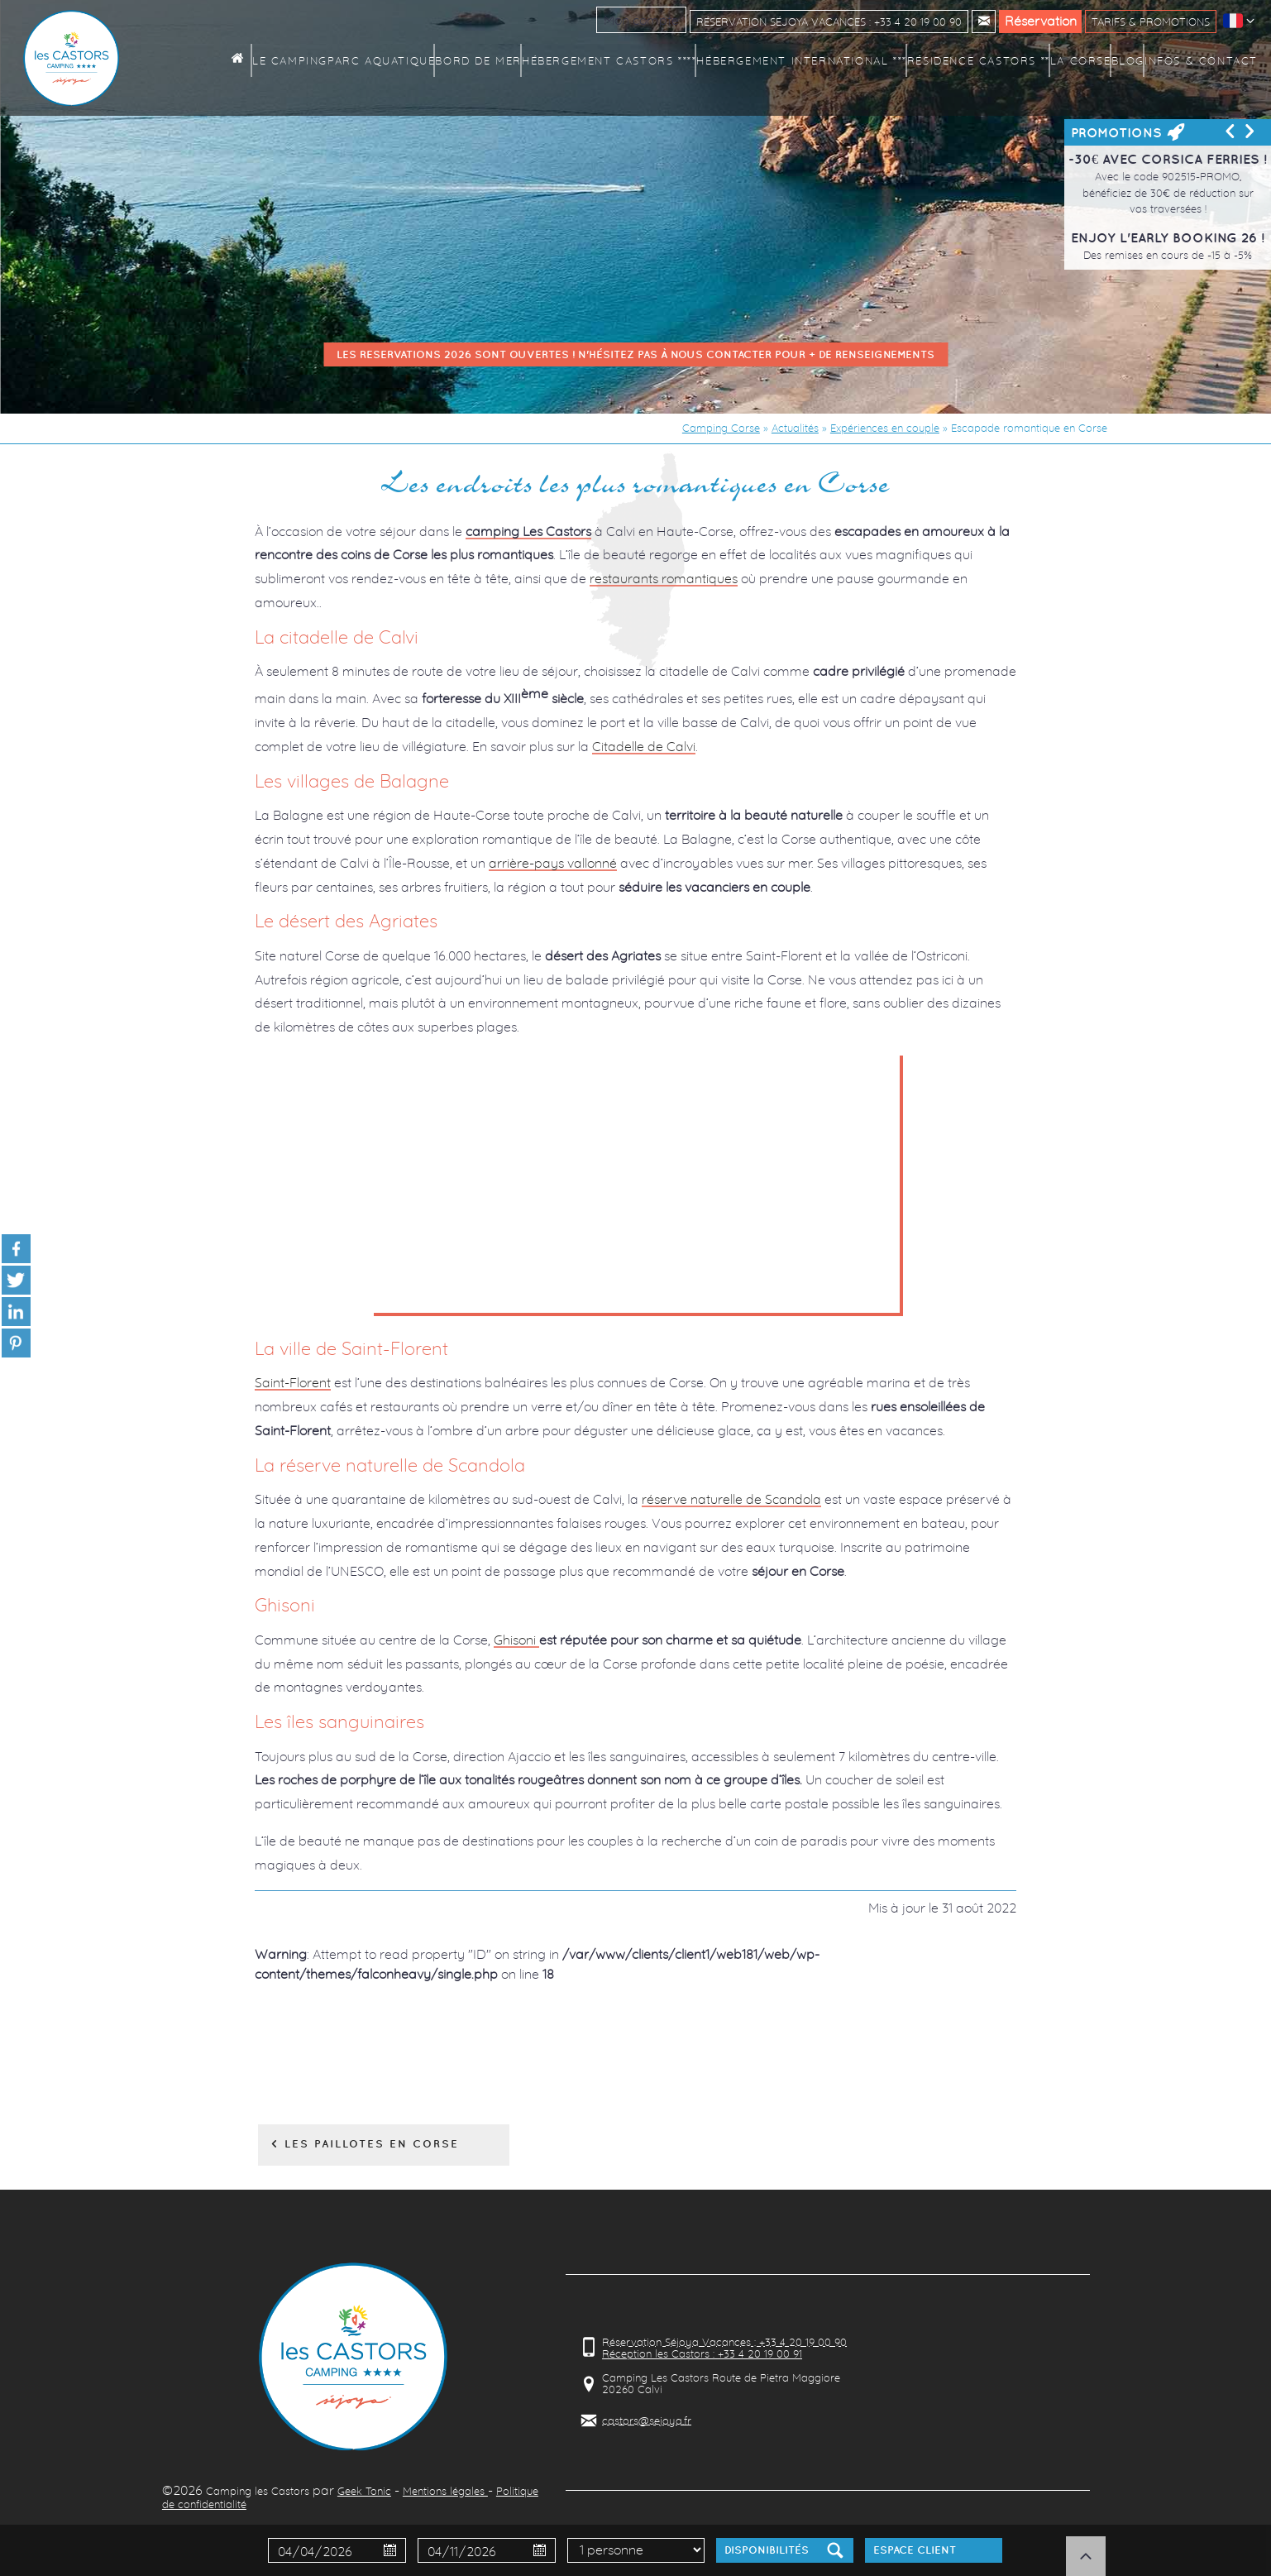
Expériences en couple (884, 427)
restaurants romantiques (664, 578)
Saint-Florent (293, 1382)
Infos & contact (1206, 60)
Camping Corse (721, 427)
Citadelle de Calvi (643, 746)
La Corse (1086, 60)
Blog (1135, 60)
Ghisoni (516, 1639)
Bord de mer (554, 60)
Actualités (795, 427)
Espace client (914, 2550)
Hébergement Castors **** (671, 60)
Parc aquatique (463, 60)
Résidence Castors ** (992, 60)
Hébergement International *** (839, 60)
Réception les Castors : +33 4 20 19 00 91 (702, 2353)
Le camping (377, 60)
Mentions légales (445, 2490)
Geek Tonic (364, 2490)
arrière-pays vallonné (553, 863)
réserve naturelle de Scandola (731, 1499)
